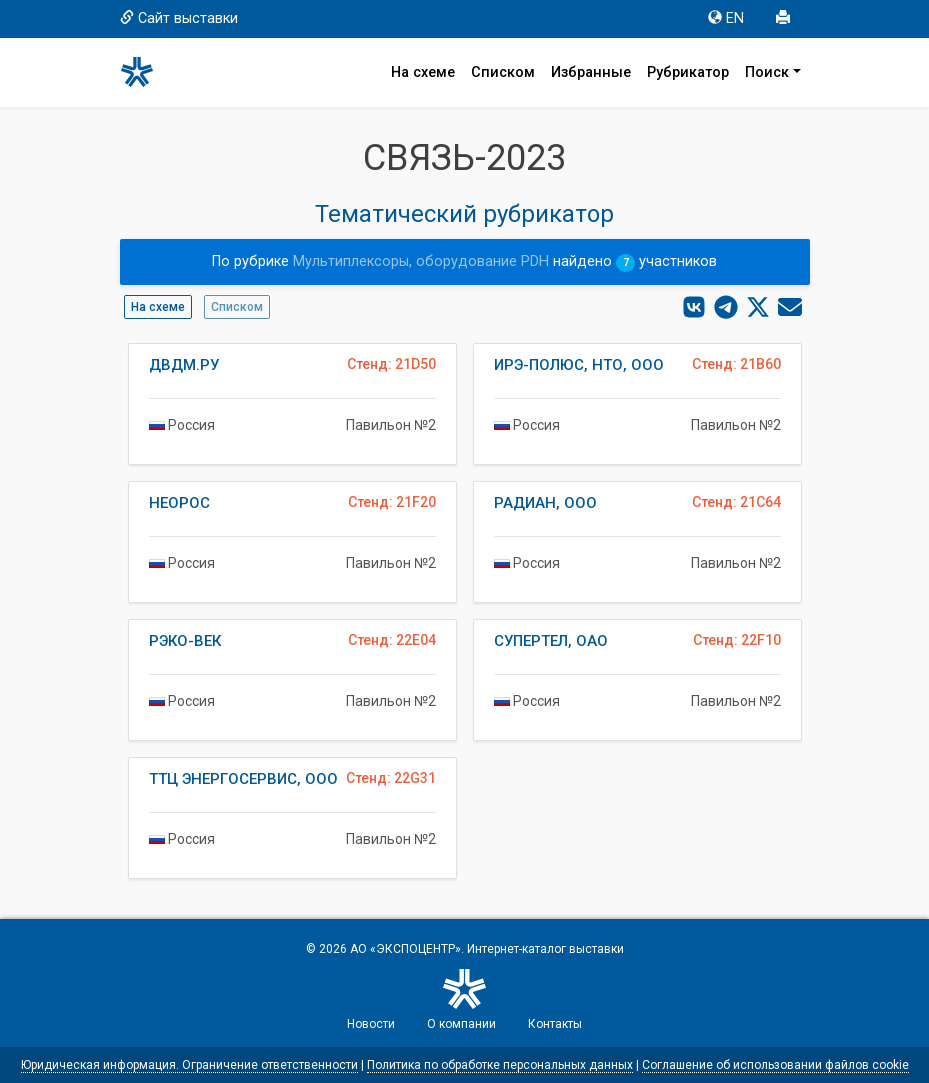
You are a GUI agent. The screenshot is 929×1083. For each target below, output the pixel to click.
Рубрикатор (688, 72)
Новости (371, 1024)
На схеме (423, 72)
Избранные (591, 72)
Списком (503, 72)
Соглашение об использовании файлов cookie (775, 1065)
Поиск (767, 72)
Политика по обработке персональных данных (500, 1065)
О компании (461, 1024)
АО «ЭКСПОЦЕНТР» (405, 949)
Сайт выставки (179, 18)
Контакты (555, 1024)
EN (726, 18)
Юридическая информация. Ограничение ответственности (189, 1065)
